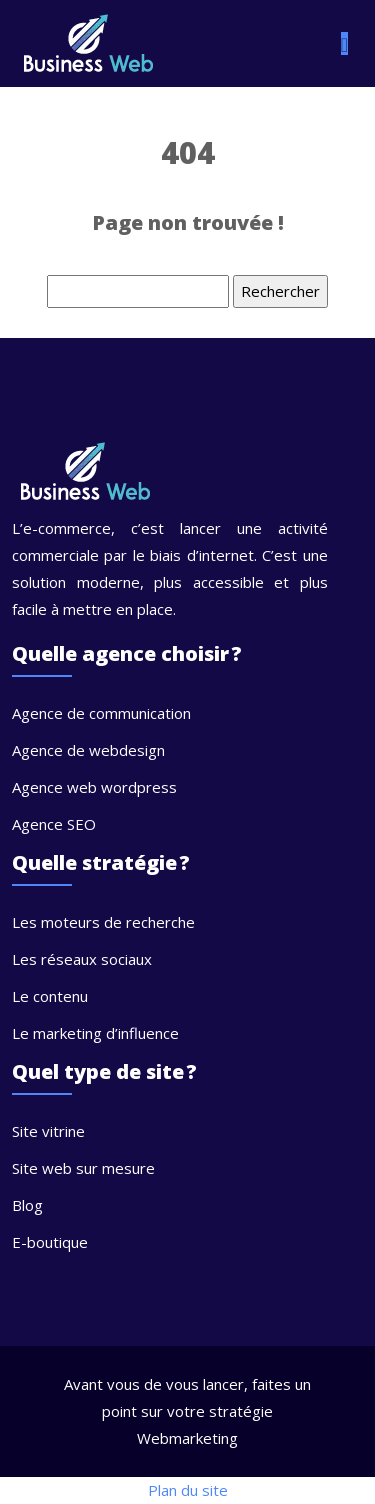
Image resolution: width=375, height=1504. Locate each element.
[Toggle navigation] (344, 43)
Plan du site (188, 1490)
